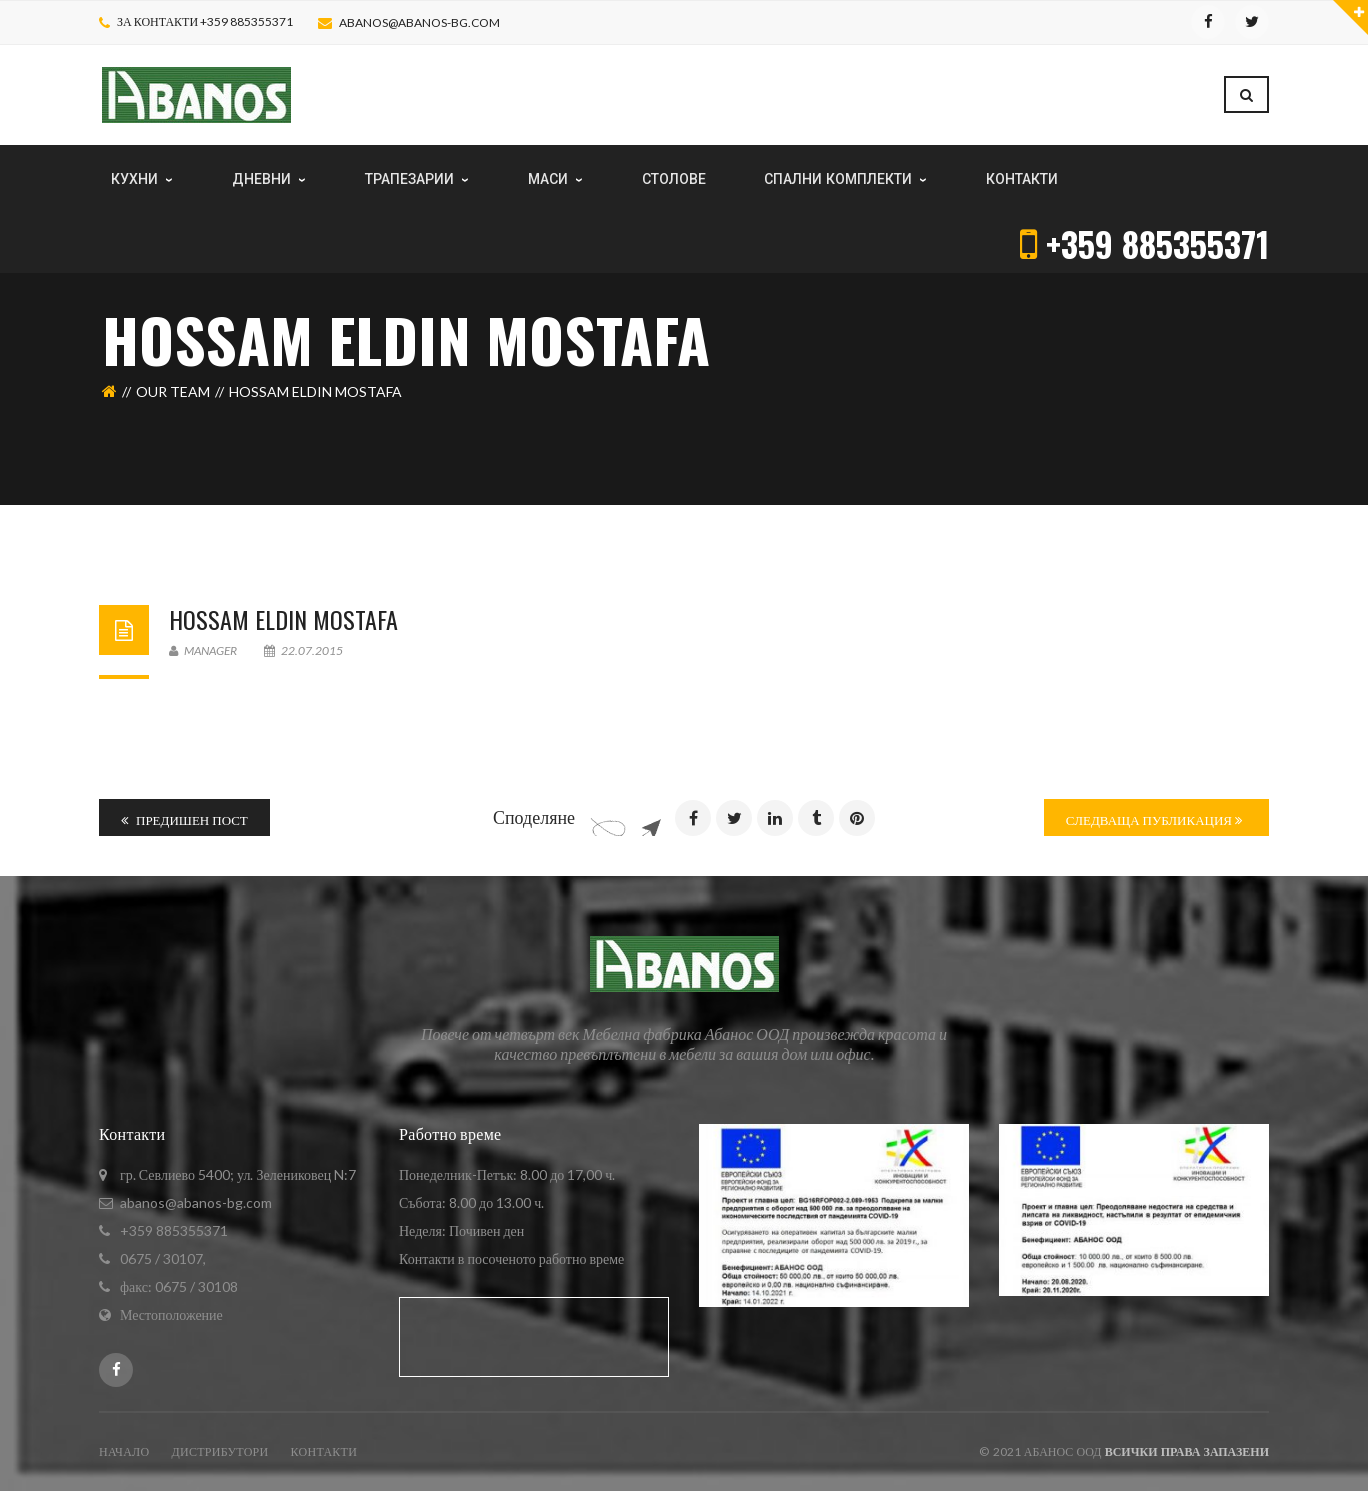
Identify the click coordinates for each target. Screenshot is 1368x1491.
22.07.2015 (303, 650)
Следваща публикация (1154, 820)
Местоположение (171, 1314)
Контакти (324, 1451)
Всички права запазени (1187, 1451)
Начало (124, 1451)
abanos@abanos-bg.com (419, 22)
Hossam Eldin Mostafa (283, 619)
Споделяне (534, 817)
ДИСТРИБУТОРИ (219, 1451)
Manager (203, 650)
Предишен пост (184, 820)
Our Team (173, 391)
